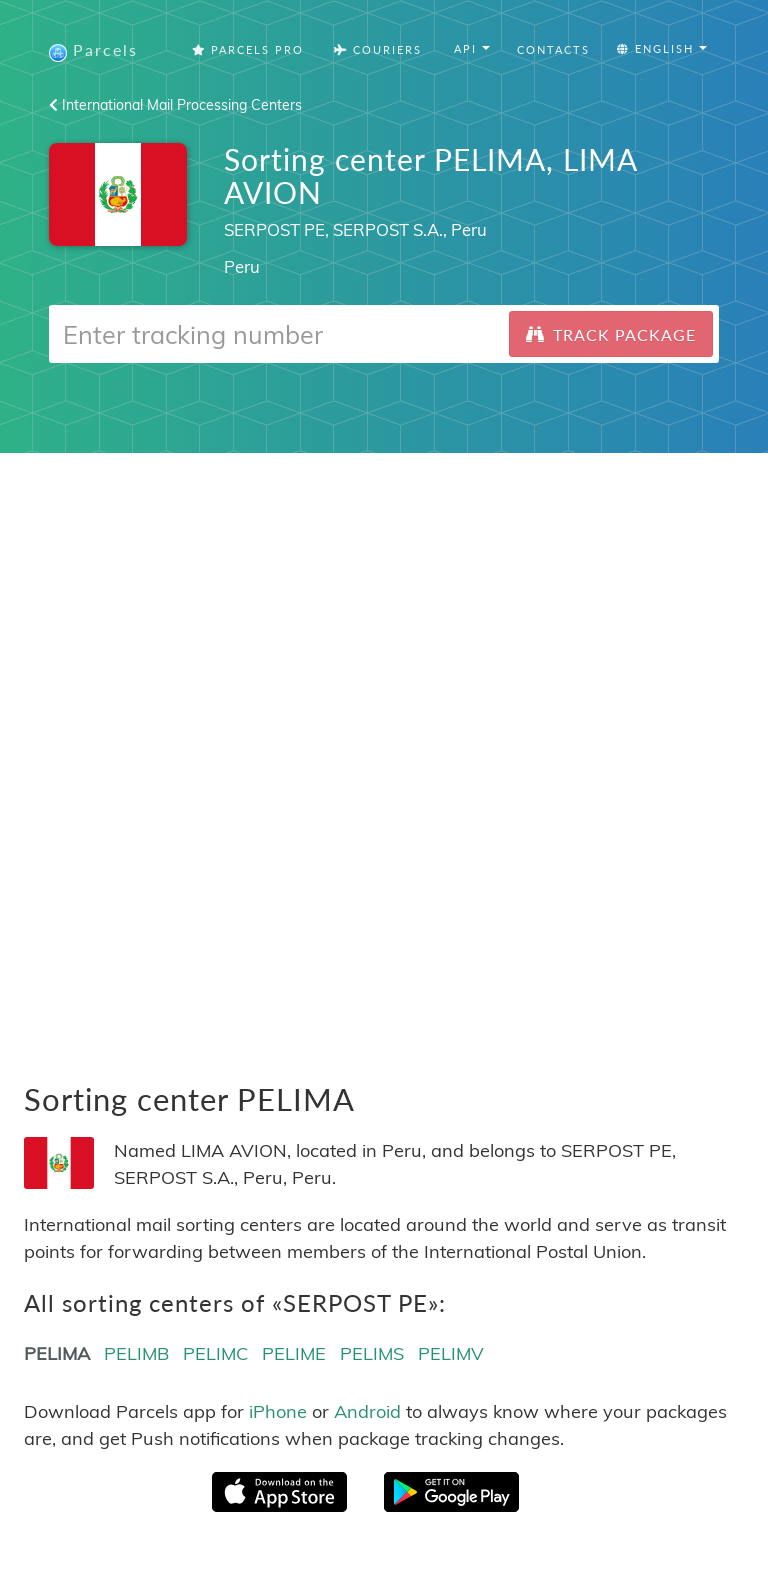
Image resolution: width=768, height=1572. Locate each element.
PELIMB (136, 1353)
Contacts (553, 49)
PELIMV (451, 1353)
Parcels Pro (248, 49)
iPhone (278, 1411)
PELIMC (215, 1353)
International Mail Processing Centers (175, 105)
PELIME (294, 1353)
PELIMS (372, 1353)
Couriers (378, 49)
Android (367, 1411)
